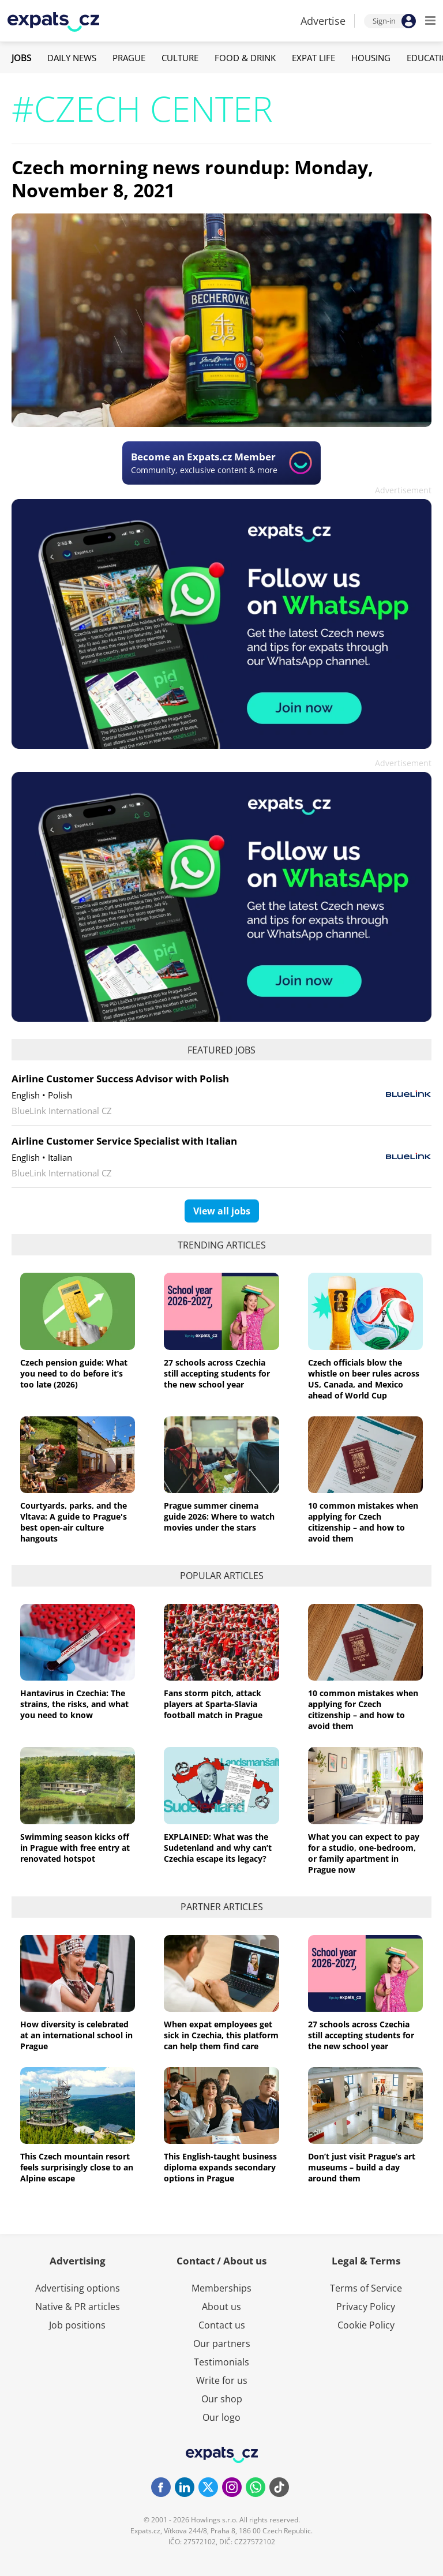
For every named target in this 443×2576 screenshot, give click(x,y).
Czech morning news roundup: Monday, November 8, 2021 (192, 179)
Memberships (221, 2288)
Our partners (221, 2343)
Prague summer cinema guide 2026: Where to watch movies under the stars (219, 1516)
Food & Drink (245, 57)
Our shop (221, 2399)
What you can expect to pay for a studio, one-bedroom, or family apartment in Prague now (363, 1853)
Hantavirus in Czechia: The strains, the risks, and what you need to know (74, 1704)
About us (221, 2306)
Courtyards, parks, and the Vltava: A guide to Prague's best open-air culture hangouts (73, 1522)
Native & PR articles (77, 2306)
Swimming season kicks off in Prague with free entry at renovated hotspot (75, 1847)
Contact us (221, 2325)
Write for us (221, 2380)
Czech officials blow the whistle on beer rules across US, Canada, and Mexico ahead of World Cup (363, 1379)
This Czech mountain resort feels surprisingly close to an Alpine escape (76, 2167)
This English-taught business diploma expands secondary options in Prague (220, 2167)
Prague (128, 57)
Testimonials (221, 2362)
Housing (371, 57)
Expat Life (313, 57)
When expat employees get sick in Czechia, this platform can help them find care (221, 2035)
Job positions (77, 2325)
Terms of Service (366, 2288)
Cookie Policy (366, 2325)
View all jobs (221, 1211)
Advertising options (77, 2288)
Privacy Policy (365, 2306)
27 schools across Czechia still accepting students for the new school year (217, 1373)
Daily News (71, 57)
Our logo (221, 2417)
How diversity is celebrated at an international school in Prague (76, 2035)
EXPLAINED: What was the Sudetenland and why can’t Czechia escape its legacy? (218, 1847)
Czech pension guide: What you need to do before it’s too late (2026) (73, 1373)
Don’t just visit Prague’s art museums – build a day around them (361, 2167)
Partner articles (222, 1906)
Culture (180, 57)
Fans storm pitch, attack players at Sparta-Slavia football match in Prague (213, 1704)
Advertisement (403, 490)
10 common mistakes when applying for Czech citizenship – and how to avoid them (363, 1522)
